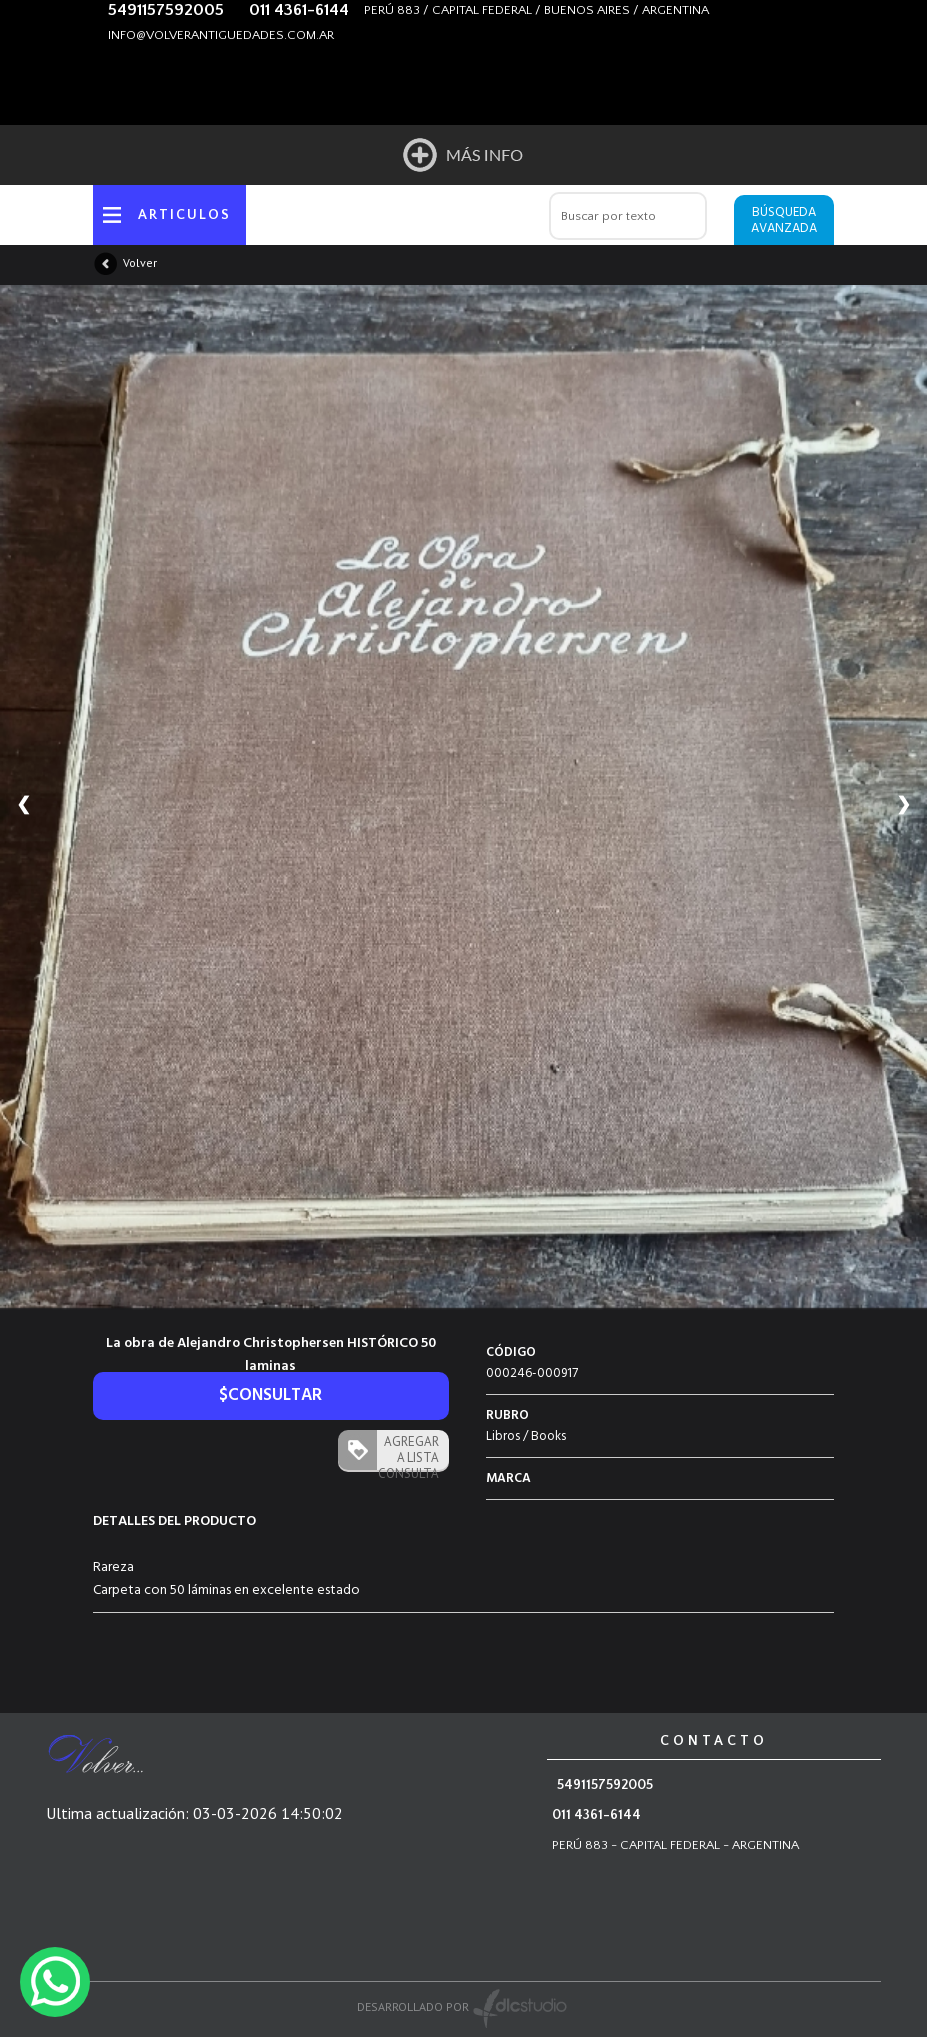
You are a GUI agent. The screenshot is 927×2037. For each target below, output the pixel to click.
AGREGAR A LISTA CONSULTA (407, 1451)
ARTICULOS (184, 215)
